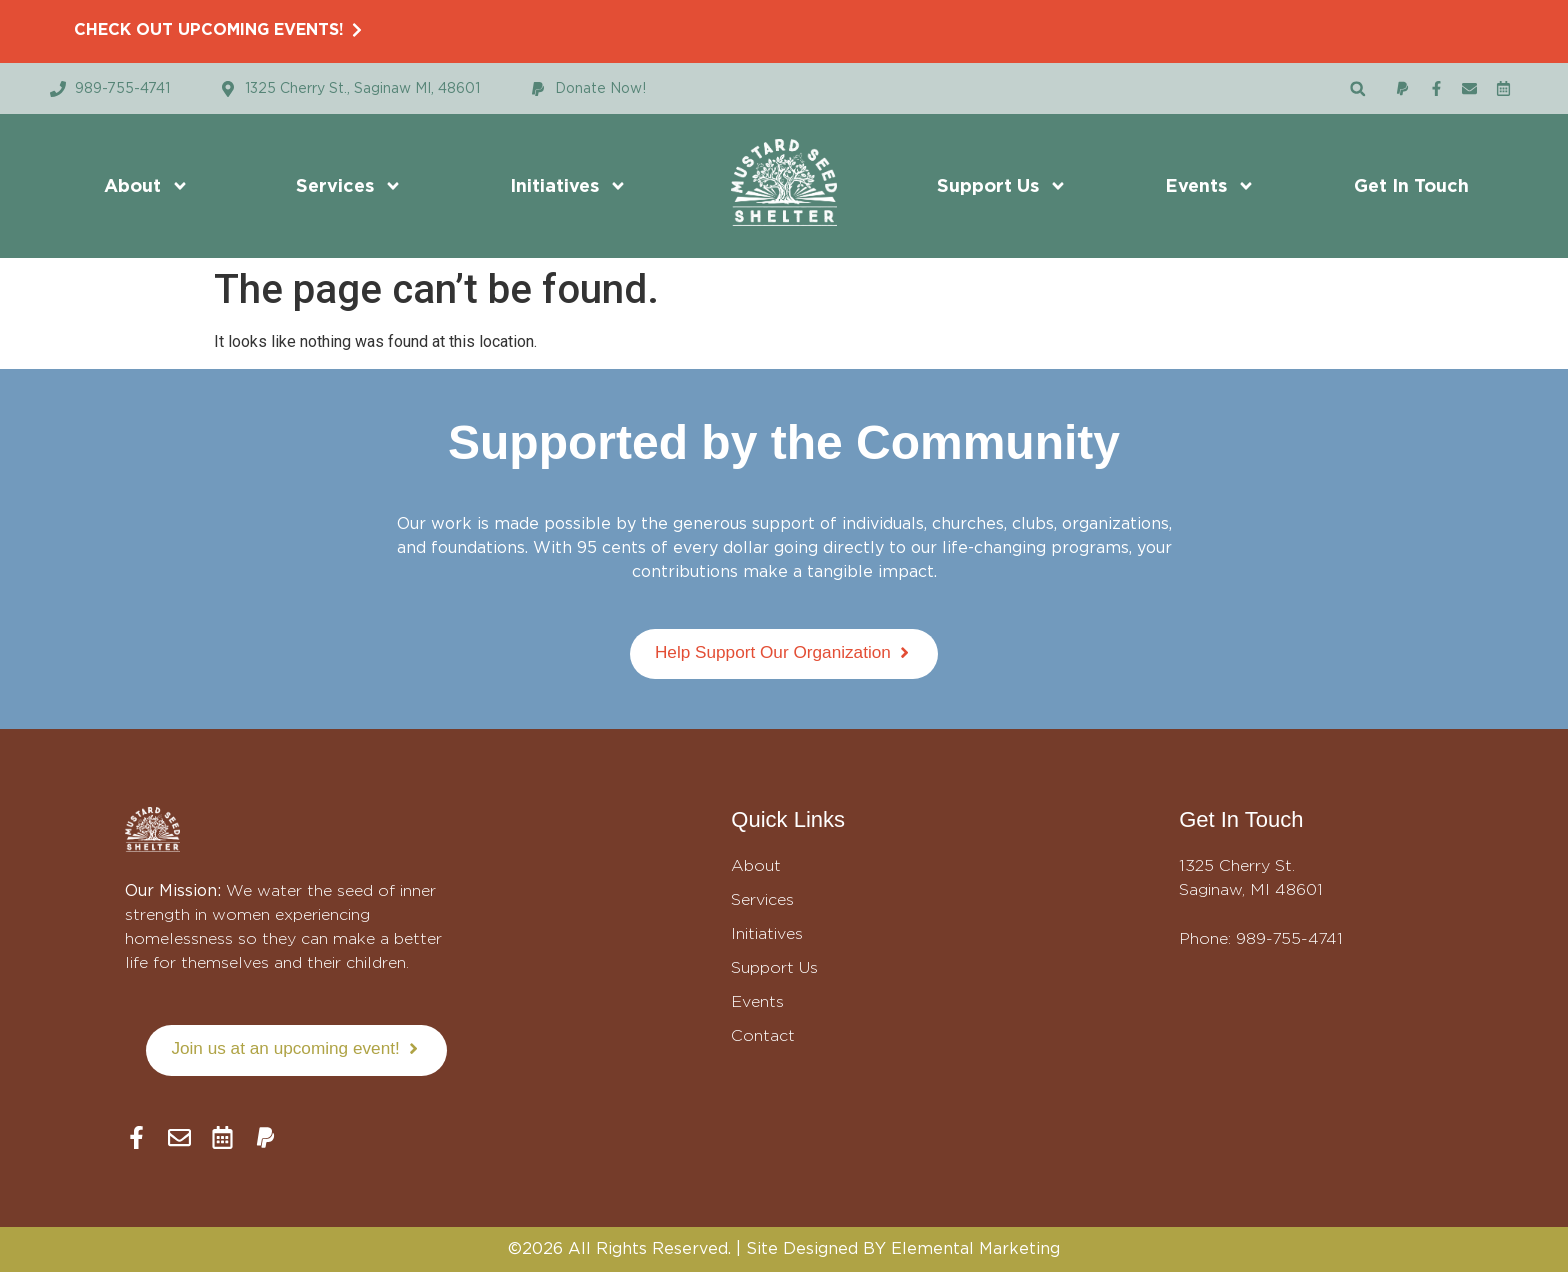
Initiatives (568, 186)
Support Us (1002, 186)
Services (349, 186)
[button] (1357, 88)
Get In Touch (1411, 185)
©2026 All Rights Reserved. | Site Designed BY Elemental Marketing (784, 1254)
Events (1210, 186)
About (146, 186)
